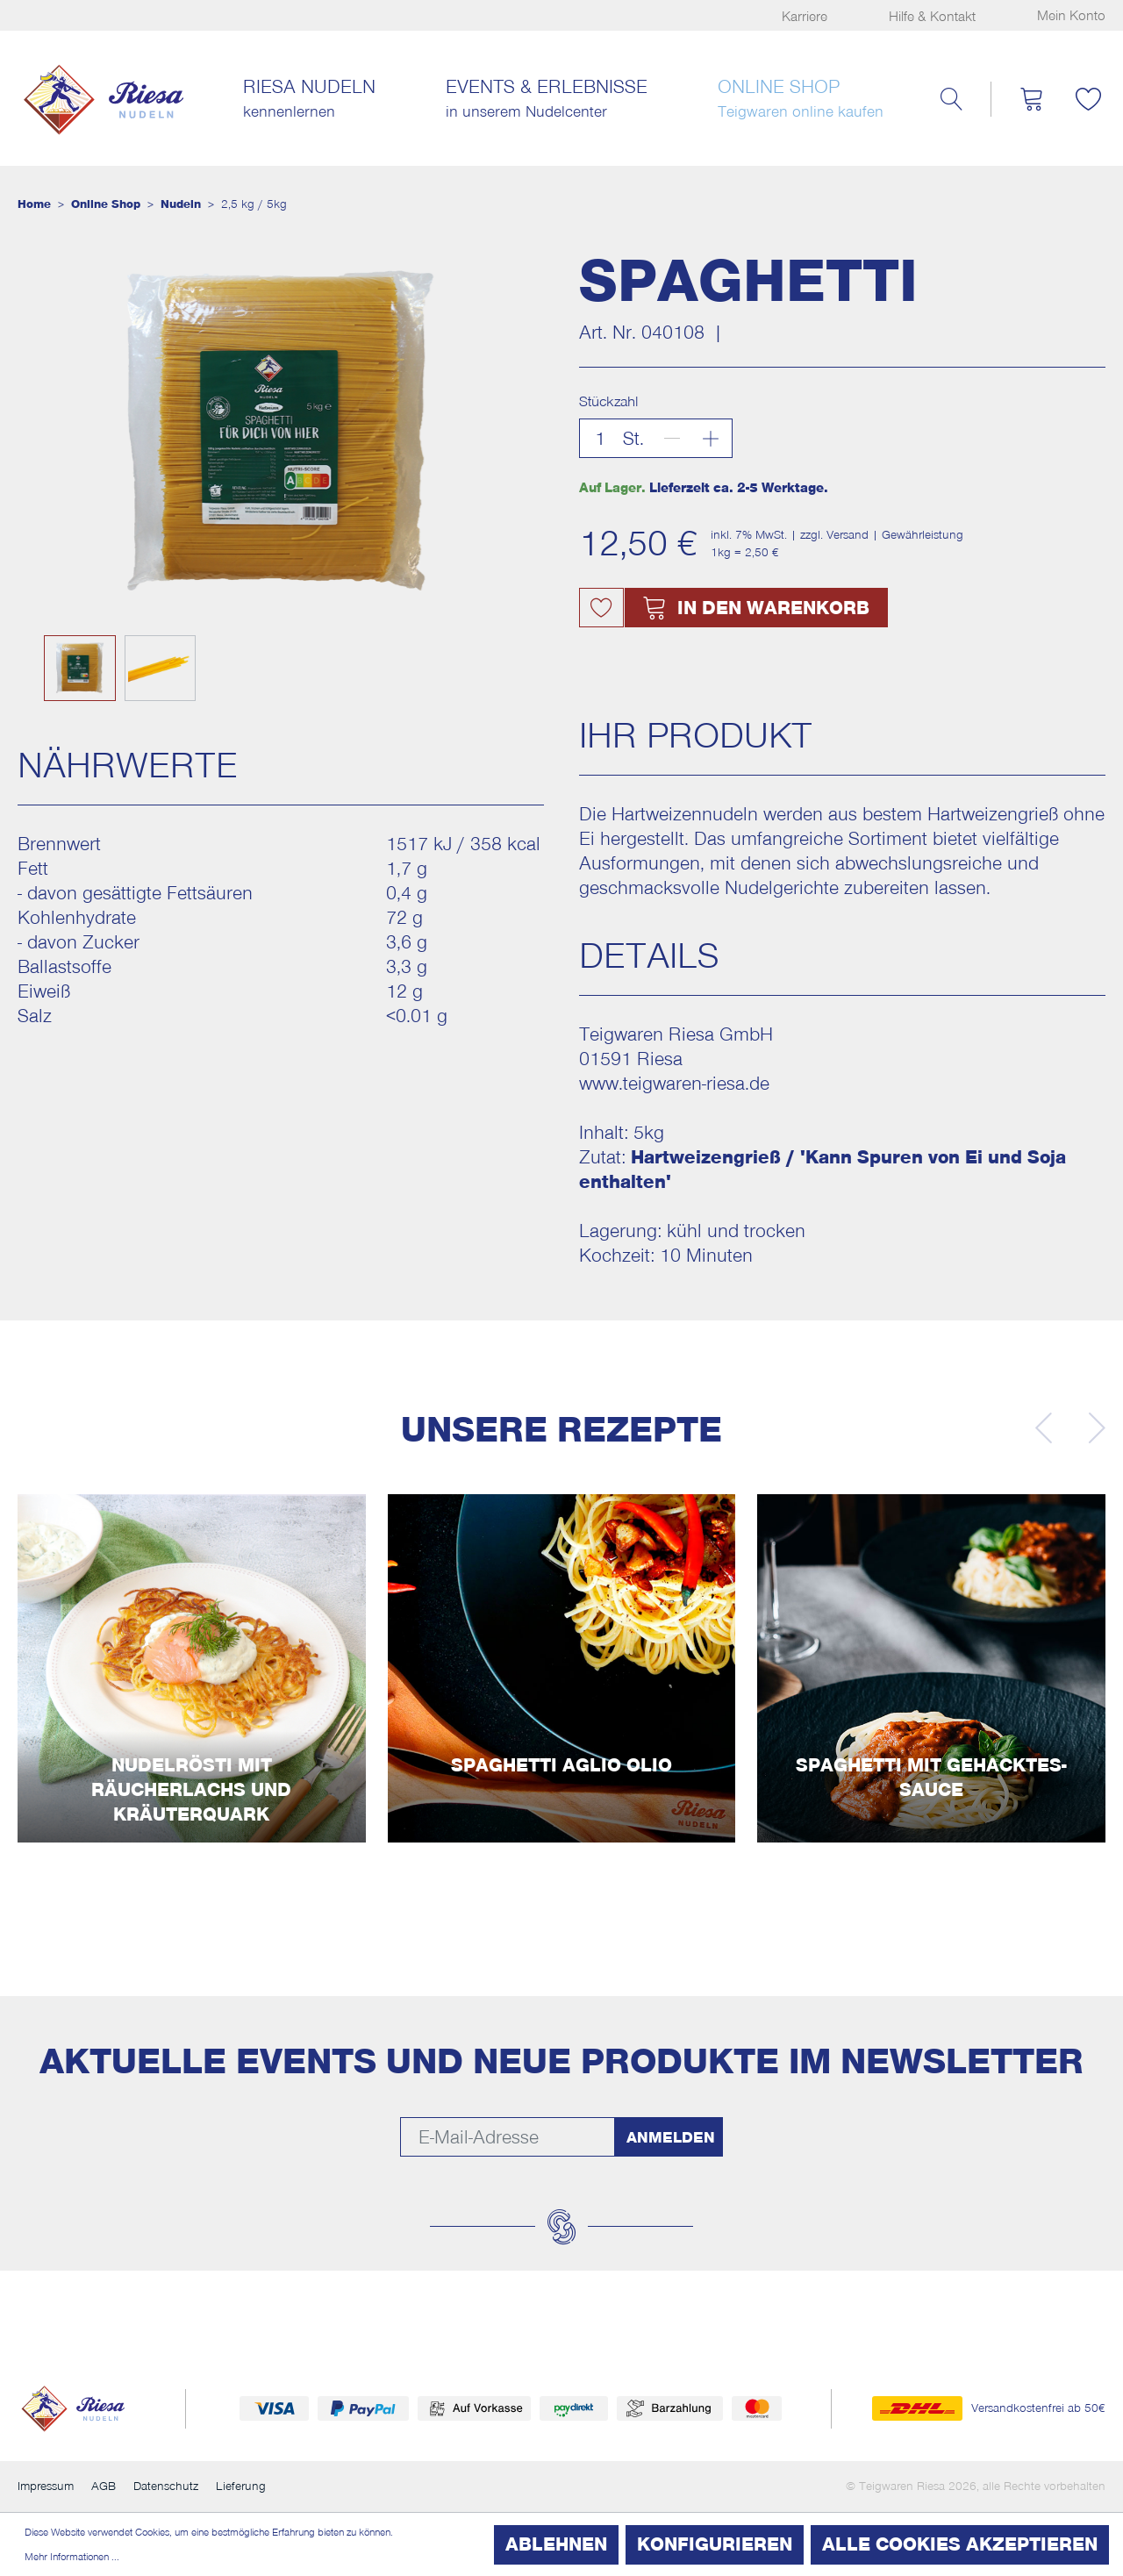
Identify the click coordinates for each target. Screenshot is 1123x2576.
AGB (103, 2486)
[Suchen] (951, 99)
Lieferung (241, 2486)
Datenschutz (165, 2486)
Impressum (46, 2486)
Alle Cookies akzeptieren (960, 2544)
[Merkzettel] (1087, 99)
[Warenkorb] (1030, 99)
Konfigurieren (714, 2544)
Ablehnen (556, 2544)
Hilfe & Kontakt (932, 17)
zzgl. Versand (834, 535)
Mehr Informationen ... (72, 2556)
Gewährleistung (922, 535)
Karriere (804, 17)
